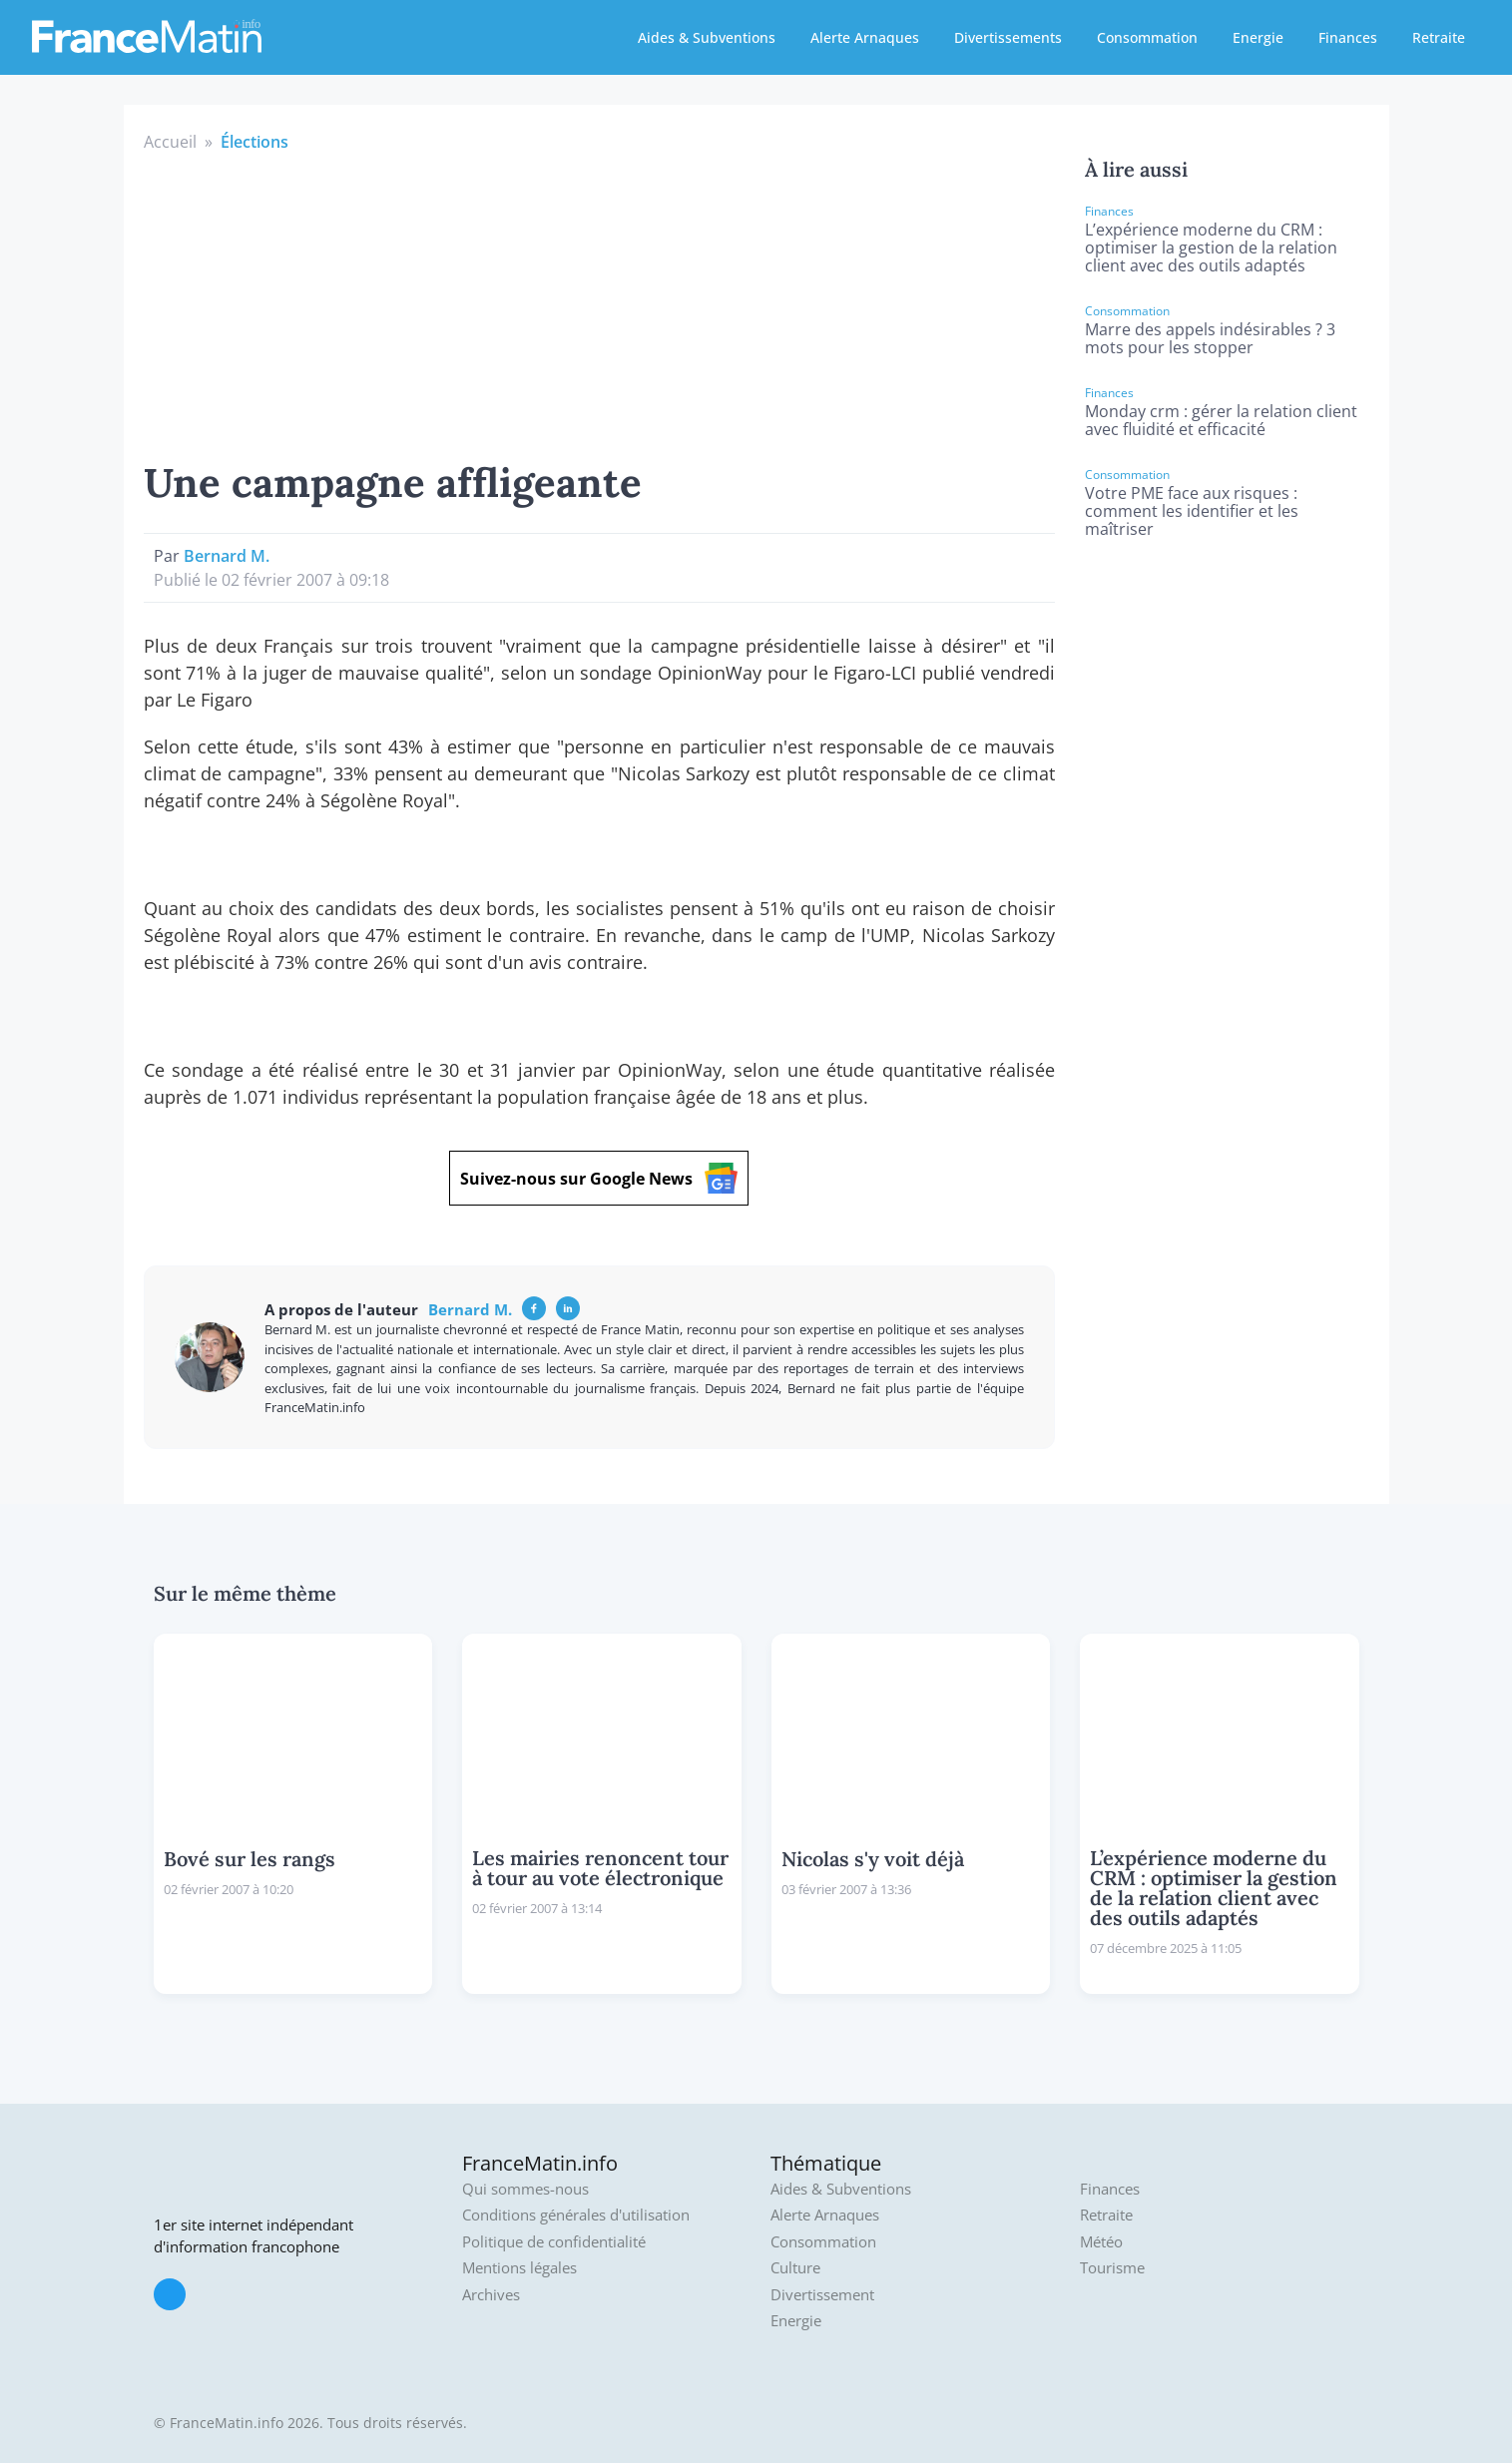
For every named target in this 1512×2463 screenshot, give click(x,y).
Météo (1101, 2241)
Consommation (1147, 37)
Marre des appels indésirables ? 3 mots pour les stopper (1210, 338)
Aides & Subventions (706, 37)
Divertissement (822, 2294)
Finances (1347, 37)
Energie (1258, 37)
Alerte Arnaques (864, 37)
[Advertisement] (600, 303)
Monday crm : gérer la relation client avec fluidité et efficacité (1221, 420)
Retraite (1438, 37)
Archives (491, 2294)
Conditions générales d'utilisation (576, 2215)
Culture (795, 2267)
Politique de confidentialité (554, 2241)
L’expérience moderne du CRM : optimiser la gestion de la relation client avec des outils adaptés (1211, 247)
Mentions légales (519, 2267)
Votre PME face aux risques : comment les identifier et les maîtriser (1191, 511)
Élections (254, 142)
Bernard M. (226, 556)
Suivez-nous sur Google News (599, 1178)
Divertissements (1008, 37)
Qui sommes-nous (525, 2189)
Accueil (170, 142)
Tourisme (1112, 2267)
